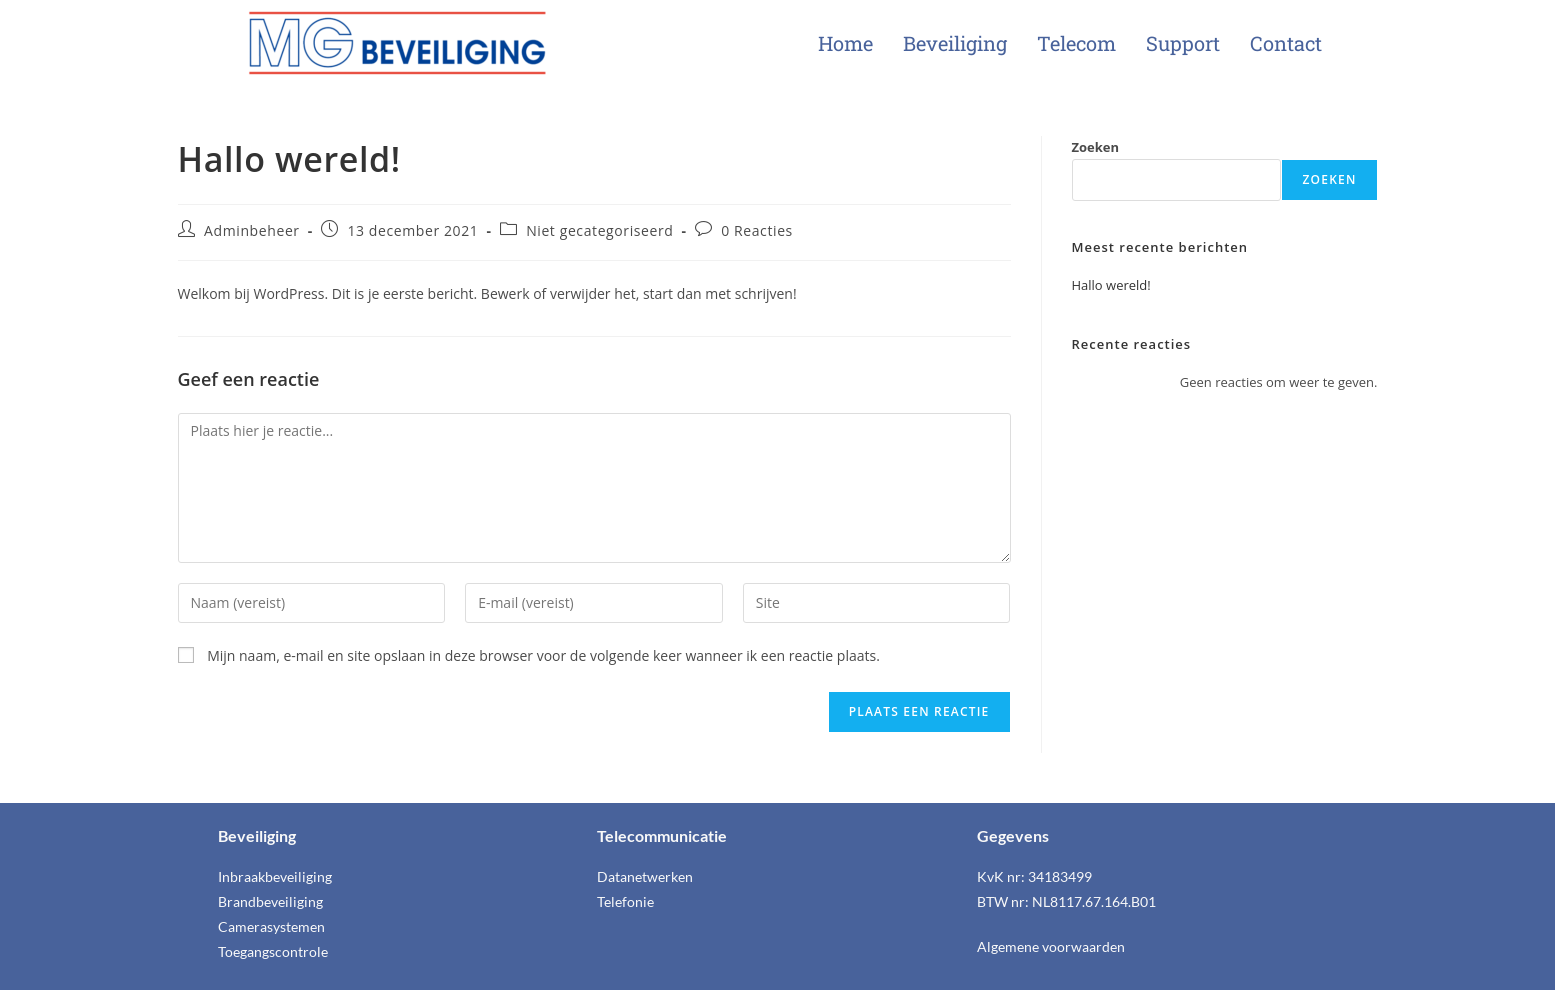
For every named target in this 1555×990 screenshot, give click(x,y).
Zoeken (1096, 147)
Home (845, 43)
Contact (1286, 43)
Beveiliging (955, 43)
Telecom (1076, 43)
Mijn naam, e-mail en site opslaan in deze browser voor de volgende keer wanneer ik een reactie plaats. (543, 655)
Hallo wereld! (1111, 285)
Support (1183, 43)
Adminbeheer (252, 230)
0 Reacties (757, 230)
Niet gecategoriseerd (599, 230)
